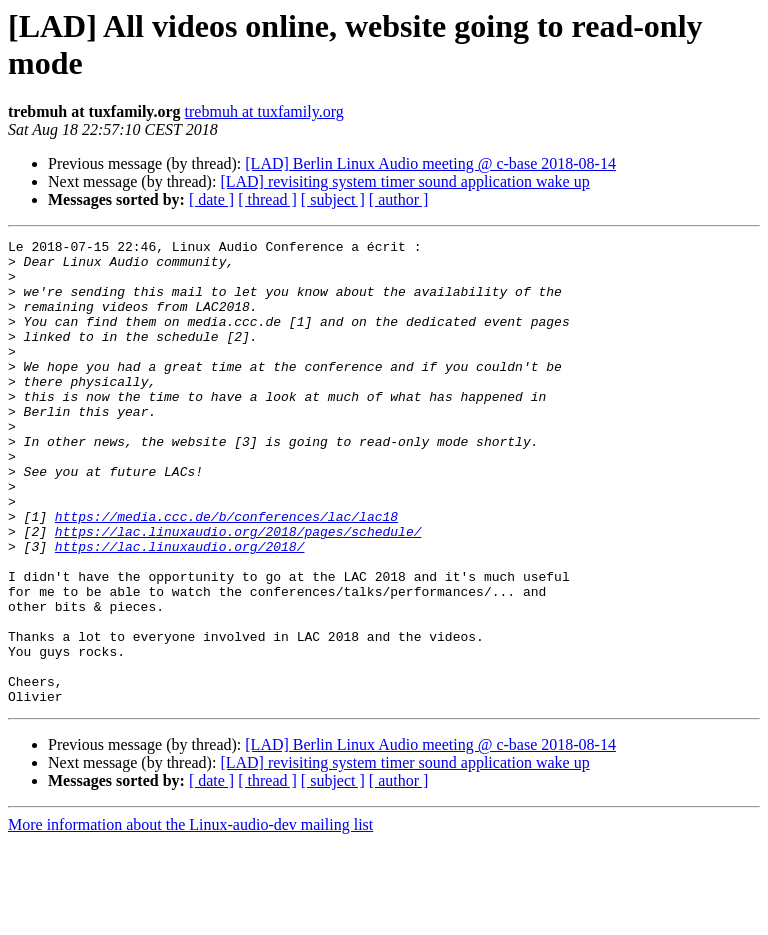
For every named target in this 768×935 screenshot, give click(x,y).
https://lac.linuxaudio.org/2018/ (180, 609)
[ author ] (399, 199)
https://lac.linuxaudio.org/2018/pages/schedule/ (238, 591)
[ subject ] (333, 199)
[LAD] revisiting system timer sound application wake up (404, 181)
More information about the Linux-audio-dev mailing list (190, 917)
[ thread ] (267, 199)
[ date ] (211, 199)
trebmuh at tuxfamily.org (264, 111)
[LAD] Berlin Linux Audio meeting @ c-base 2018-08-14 (430, 163)
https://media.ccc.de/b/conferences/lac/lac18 (226, 573)
